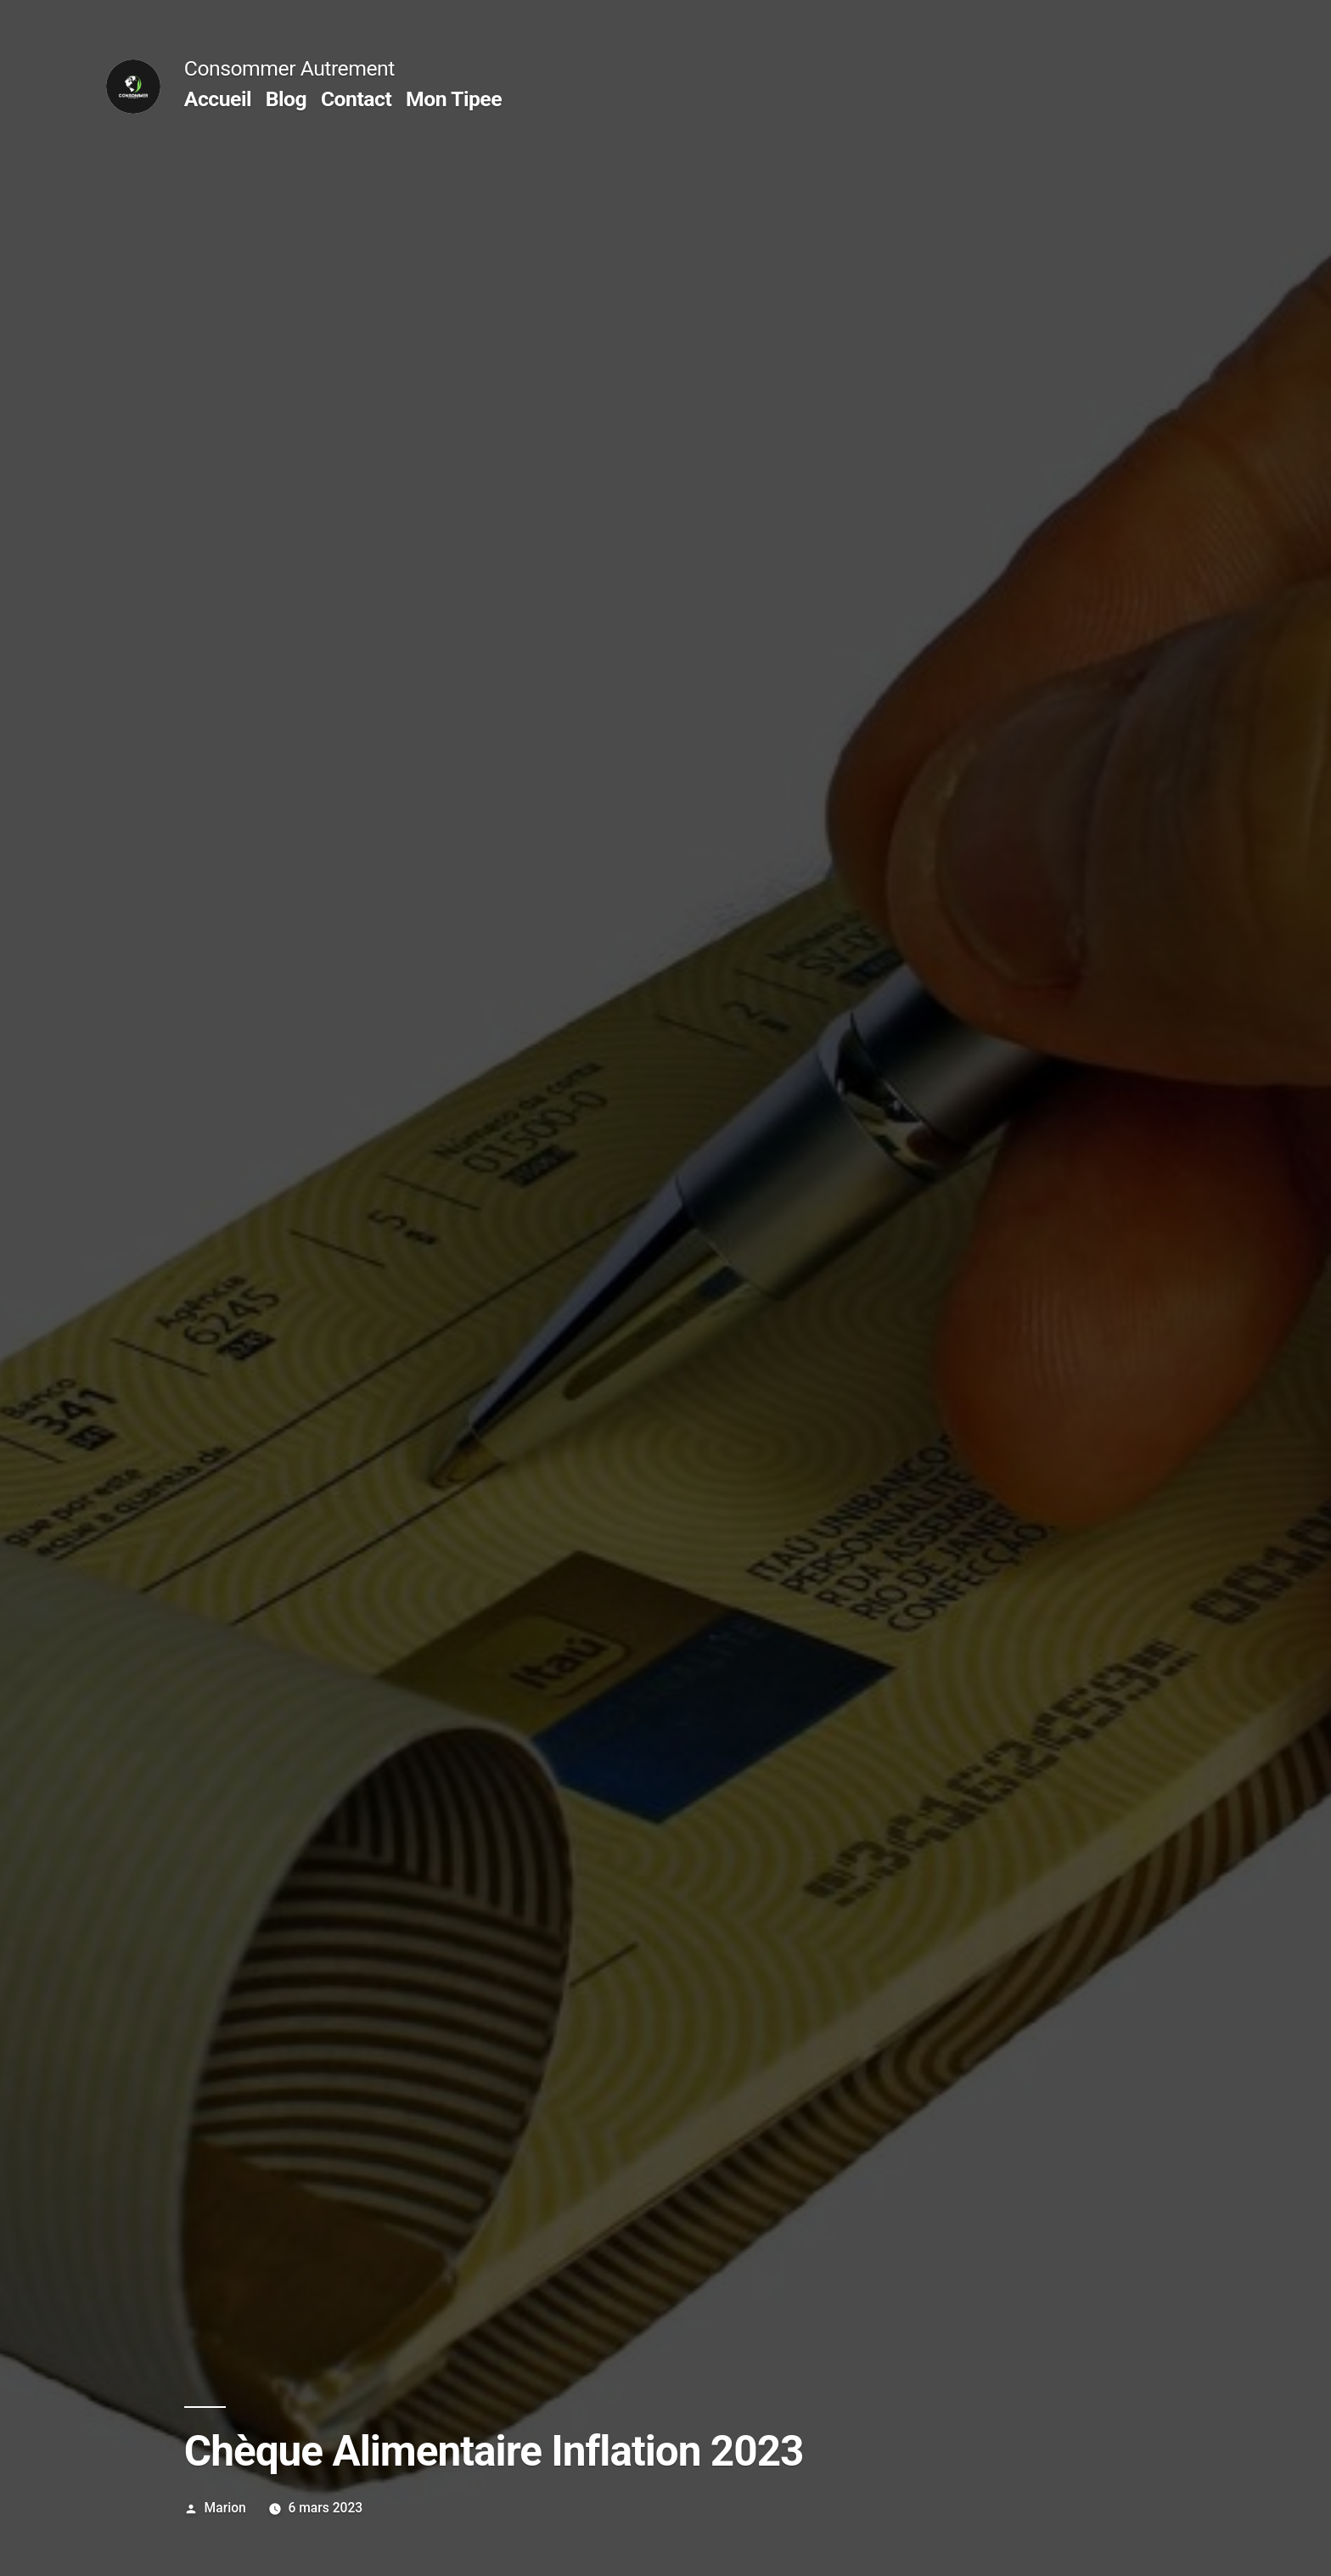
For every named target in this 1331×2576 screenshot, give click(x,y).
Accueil (217, 99)
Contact (356, 99)
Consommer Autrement (289, 68)
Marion (225, 2508)
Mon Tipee (454, 99)
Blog (286, 99)
